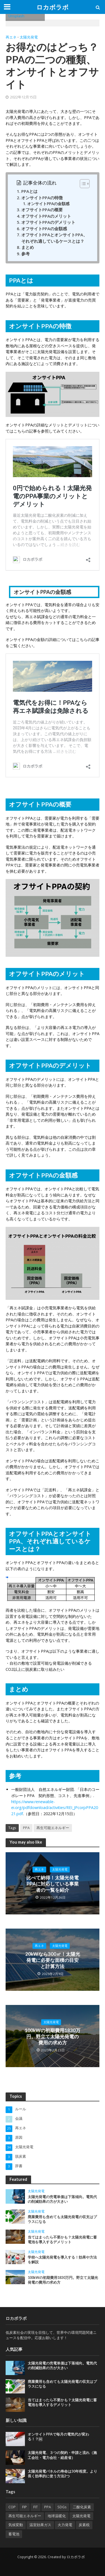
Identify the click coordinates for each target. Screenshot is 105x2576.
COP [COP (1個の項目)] (12, 2505)
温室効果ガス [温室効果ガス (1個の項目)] (40, 2523)
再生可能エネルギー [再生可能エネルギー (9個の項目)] (24, 2514)
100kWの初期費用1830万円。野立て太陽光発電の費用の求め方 (52, 2035)
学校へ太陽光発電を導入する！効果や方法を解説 (62, 2258)
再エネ (11, 37)
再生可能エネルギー (52, 1827)
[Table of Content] (85, 183)
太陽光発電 (29, 37)
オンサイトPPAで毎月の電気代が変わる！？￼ (58, 2435)
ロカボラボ (52, 7)
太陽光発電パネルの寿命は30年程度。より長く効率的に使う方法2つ (62, 2472)
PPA (26, 1827)
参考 (25, 253)
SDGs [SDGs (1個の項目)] (61, 2505)
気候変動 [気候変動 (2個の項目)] (15, 2523)
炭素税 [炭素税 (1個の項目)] (84, 2523)
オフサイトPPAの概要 (42, 209)
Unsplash (16, 15)
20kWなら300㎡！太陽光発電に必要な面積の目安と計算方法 (52, 1959)
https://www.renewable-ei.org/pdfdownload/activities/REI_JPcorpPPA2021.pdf (54, 1807)
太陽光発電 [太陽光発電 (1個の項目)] (81, 2514)
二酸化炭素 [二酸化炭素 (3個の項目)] (82, 2505)
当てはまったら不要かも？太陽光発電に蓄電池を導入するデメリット (62, 2237)
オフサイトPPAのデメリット (48, 222)
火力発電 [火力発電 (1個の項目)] (65, 2523)
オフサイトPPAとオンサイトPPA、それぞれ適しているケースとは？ (54, 238)
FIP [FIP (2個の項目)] (24, 2505)
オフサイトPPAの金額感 (44, 228)
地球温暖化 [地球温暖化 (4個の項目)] (57, 2514)
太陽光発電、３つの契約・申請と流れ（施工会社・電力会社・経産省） (62, 2453)
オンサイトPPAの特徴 (42, 197)
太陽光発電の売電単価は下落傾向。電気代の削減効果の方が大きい (62, 2197)
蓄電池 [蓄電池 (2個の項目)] (13, 2532)
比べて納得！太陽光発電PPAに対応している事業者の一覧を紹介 (52, 1883)
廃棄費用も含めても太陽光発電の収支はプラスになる (62, 2217)
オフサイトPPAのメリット (46, 216)
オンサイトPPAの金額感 (48, 203)
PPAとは (29, 191)
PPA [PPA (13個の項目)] (47, 2505)
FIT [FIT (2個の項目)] (35, 2505)
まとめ (27, 247)
